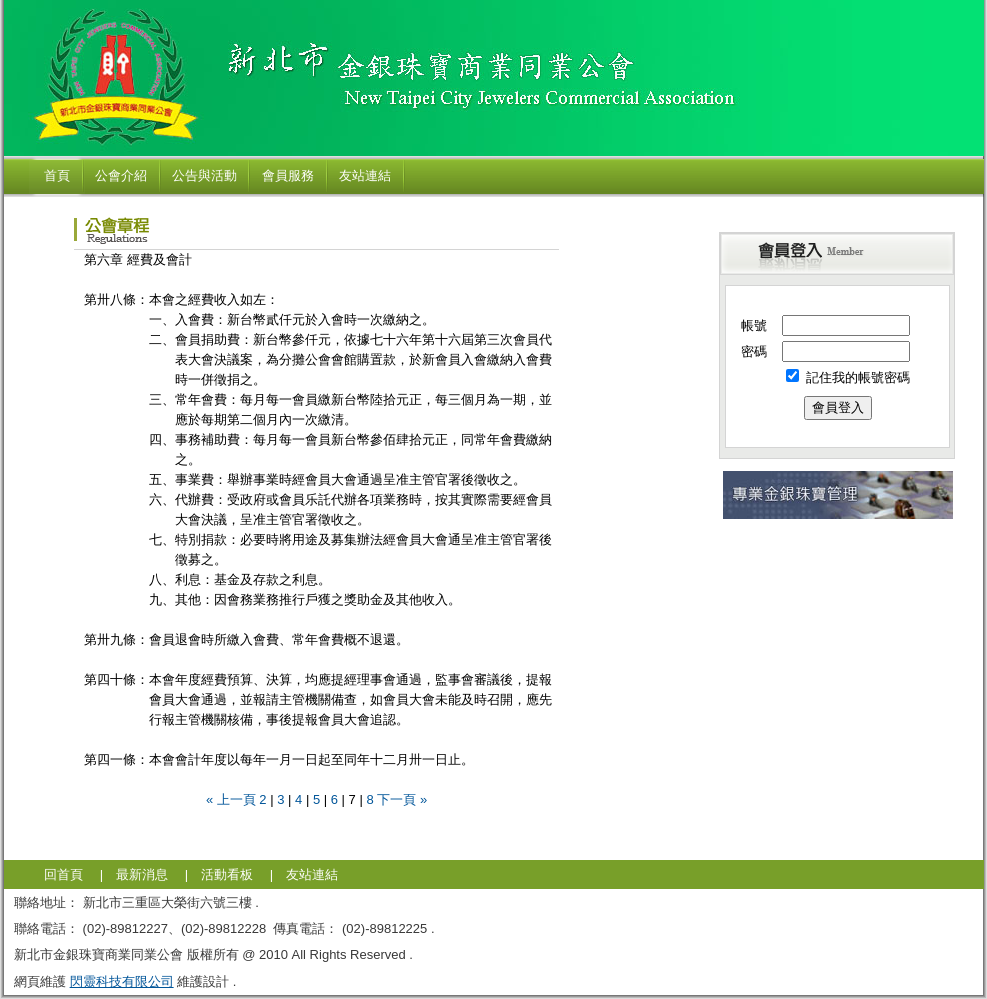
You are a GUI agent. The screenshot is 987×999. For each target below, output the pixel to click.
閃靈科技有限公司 (122, 981)
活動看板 (227, 874)
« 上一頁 (231, 799)
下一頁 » (402, 799)
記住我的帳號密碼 (848, 377)
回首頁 (63, 874)
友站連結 (312, 874)
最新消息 (142, 874)
